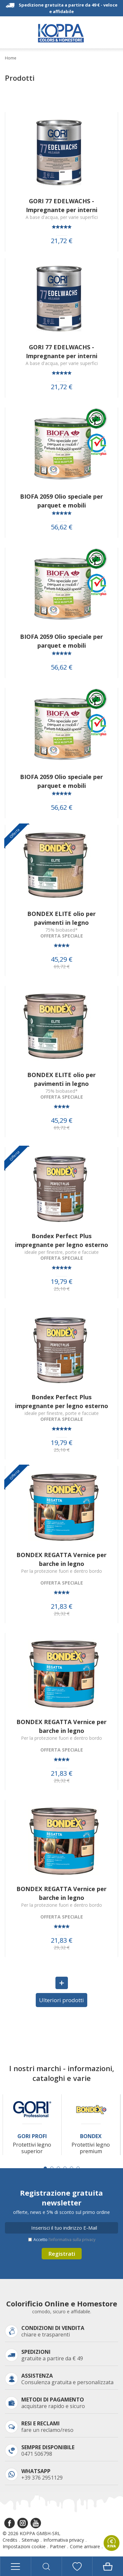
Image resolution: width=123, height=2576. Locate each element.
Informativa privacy (63, 2540)
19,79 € (61, 1281)
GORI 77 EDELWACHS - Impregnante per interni (61, 205)
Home (10, 58)
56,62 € (61, 527)
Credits (10, 2540)
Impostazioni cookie (24, 2546)
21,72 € (61, 241)
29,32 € (62, 1614)
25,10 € (62, 1289)
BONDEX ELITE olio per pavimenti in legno (61, 918)
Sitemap (30, 2540)
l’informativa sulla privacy (72, 2239)
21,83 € (61, 1606)
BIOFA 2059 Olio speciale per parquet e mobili (61, 500)
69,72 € (62, 967)
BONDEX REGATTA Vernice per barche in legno (61, 1559)
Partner (58, 2546)
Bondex (91, 2136)
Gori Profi (32, 2136)
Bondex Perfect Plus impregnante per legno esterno (61, 1240)
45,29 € (61, 959)
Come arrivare (85, 2546)
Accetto (64, 2239)
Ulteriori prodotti (61, 2000)
